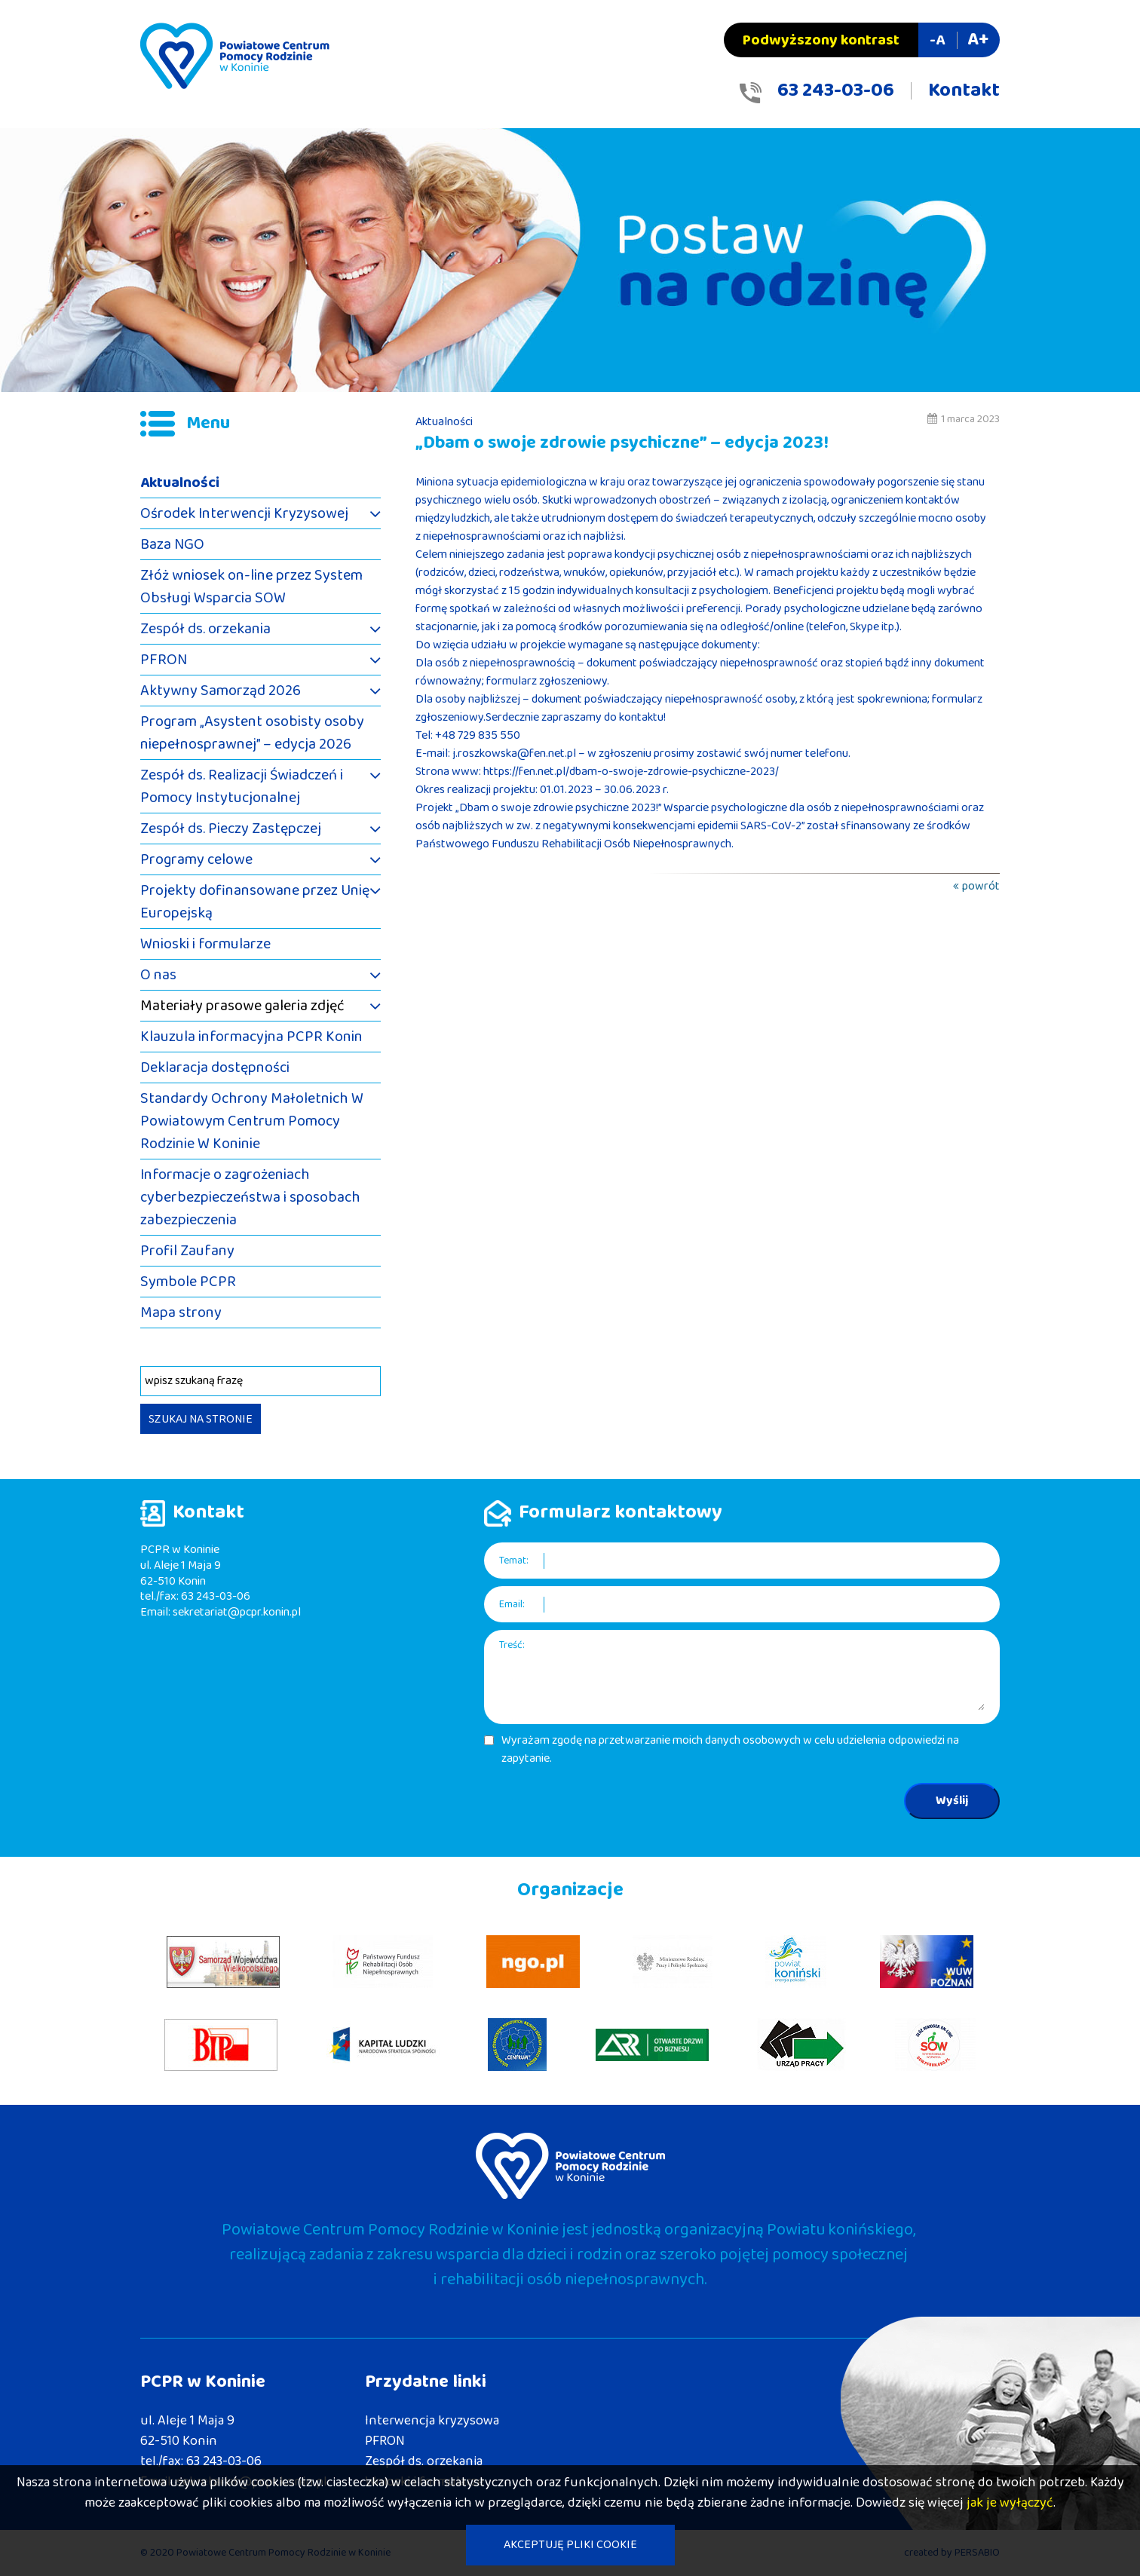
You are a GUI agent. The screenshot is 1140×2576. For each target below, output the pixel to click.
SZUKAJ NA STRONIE (201, 1419)
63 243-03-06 (835, 90)
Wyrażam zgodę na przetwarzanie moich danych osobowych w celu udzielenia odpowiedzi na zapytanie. (730, 1750)
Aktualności (179, 482)
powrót (981, 886)
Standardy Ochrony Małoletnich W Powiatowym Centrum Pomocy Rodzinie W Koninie (251, 1121)
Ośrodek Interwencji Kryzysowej (244, 513)
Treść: (512, 1645)
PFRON (163, 659)
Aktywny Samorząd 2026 (220, 690)
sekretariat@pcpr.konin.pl (237, 1612)
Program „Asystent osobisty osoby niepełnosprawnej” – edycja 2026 (252, 732)
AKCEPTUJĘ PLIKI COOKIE (570, 2544)
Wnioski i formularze (205, 944)
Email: (512, 1605)
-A (937, 40)
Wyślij (952, 1800)
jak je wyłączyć (1010, 2502)
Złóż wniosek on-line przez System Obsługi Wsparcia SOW (251, 586)
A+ (977, 39)
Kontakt (964, 90)
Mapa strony (181, 1312)
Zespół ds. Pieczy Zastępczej (230, 828)
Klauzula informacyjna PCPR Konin (251, 1036)
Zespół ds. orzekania (205, 628)
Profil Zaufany (187, 1250)
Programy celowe (196, 859)
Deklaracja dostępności (215, 1067)
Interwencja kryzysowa (432, 2420)
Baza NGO (172, 544)
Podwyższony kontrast (821, 40)
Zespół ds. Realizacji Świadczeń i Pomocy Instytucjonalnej (241, 786)
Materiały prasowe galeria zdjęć (242, 1005)
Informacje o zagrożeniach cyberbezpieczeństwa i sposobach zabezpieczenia (250, 1197)
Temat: (514, 1561)
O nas (158, 974)
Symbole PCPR (188, 1281)
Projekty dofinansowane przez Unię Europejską (254, 901)
